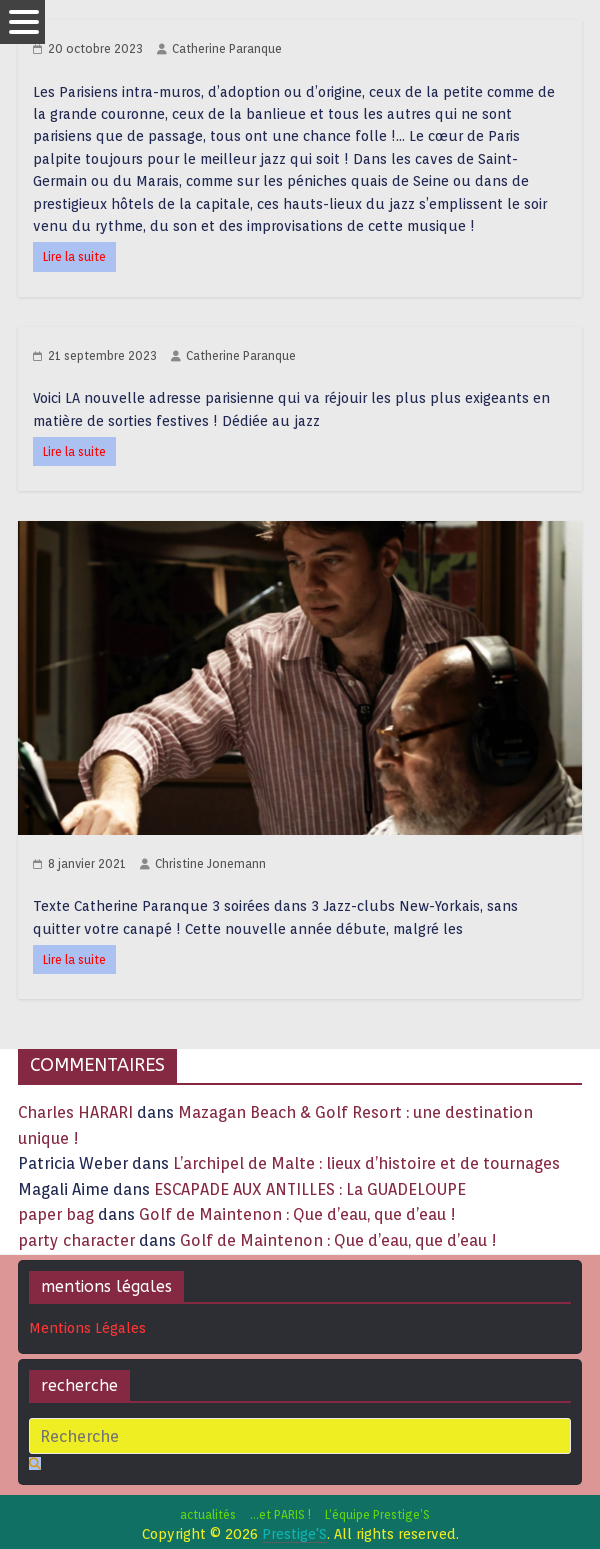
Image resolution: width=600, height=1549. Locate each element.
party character (76, 1240)
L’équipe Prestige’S (377, 1514)
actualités (208, 1514)
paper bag (56, 1214)
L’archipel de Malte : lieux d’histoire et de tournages (368, 1163)
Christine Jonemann (210, 863)
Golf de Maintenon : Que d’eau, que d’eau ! (297, 1214)
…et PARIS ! (280, 1514)
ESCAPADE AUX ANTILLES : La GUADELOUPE (310, 1189)
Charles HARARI (75, 1112)
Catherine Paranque (227, 48)
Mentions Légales (87, 1328)
